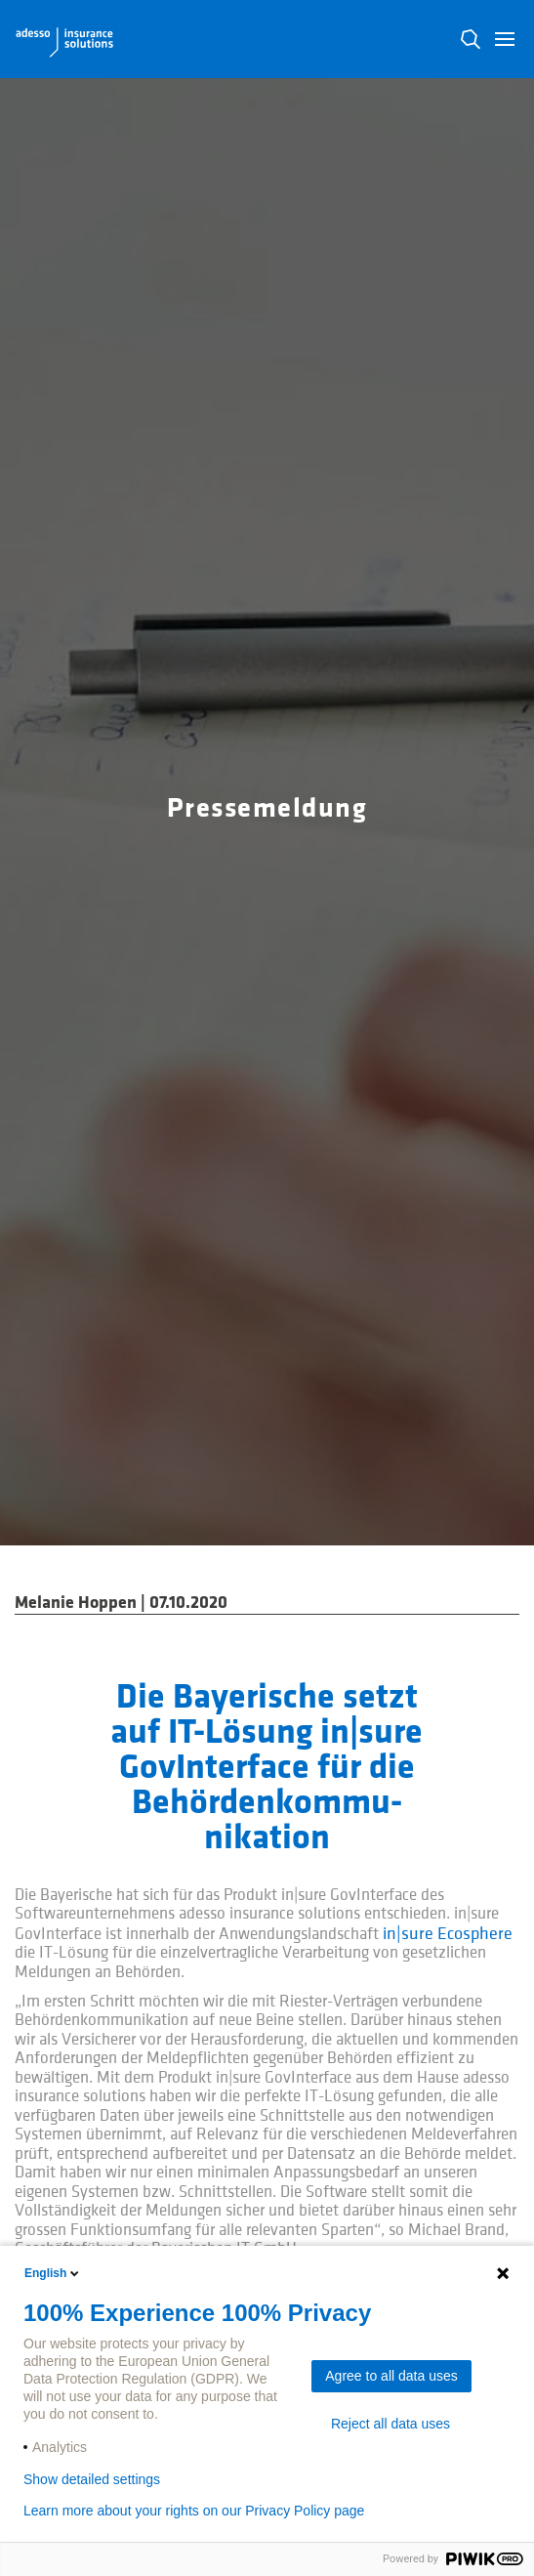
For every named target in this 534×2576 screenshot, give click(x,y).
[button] (504, 39)
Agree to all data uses (391, 2376)
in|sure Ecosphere (448, 1933)
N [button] (470, 39)
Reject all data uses (390, 2423)
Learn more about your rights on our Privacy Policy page (193, 2510)
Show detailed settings (91, 2479)
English (53, 2273)
